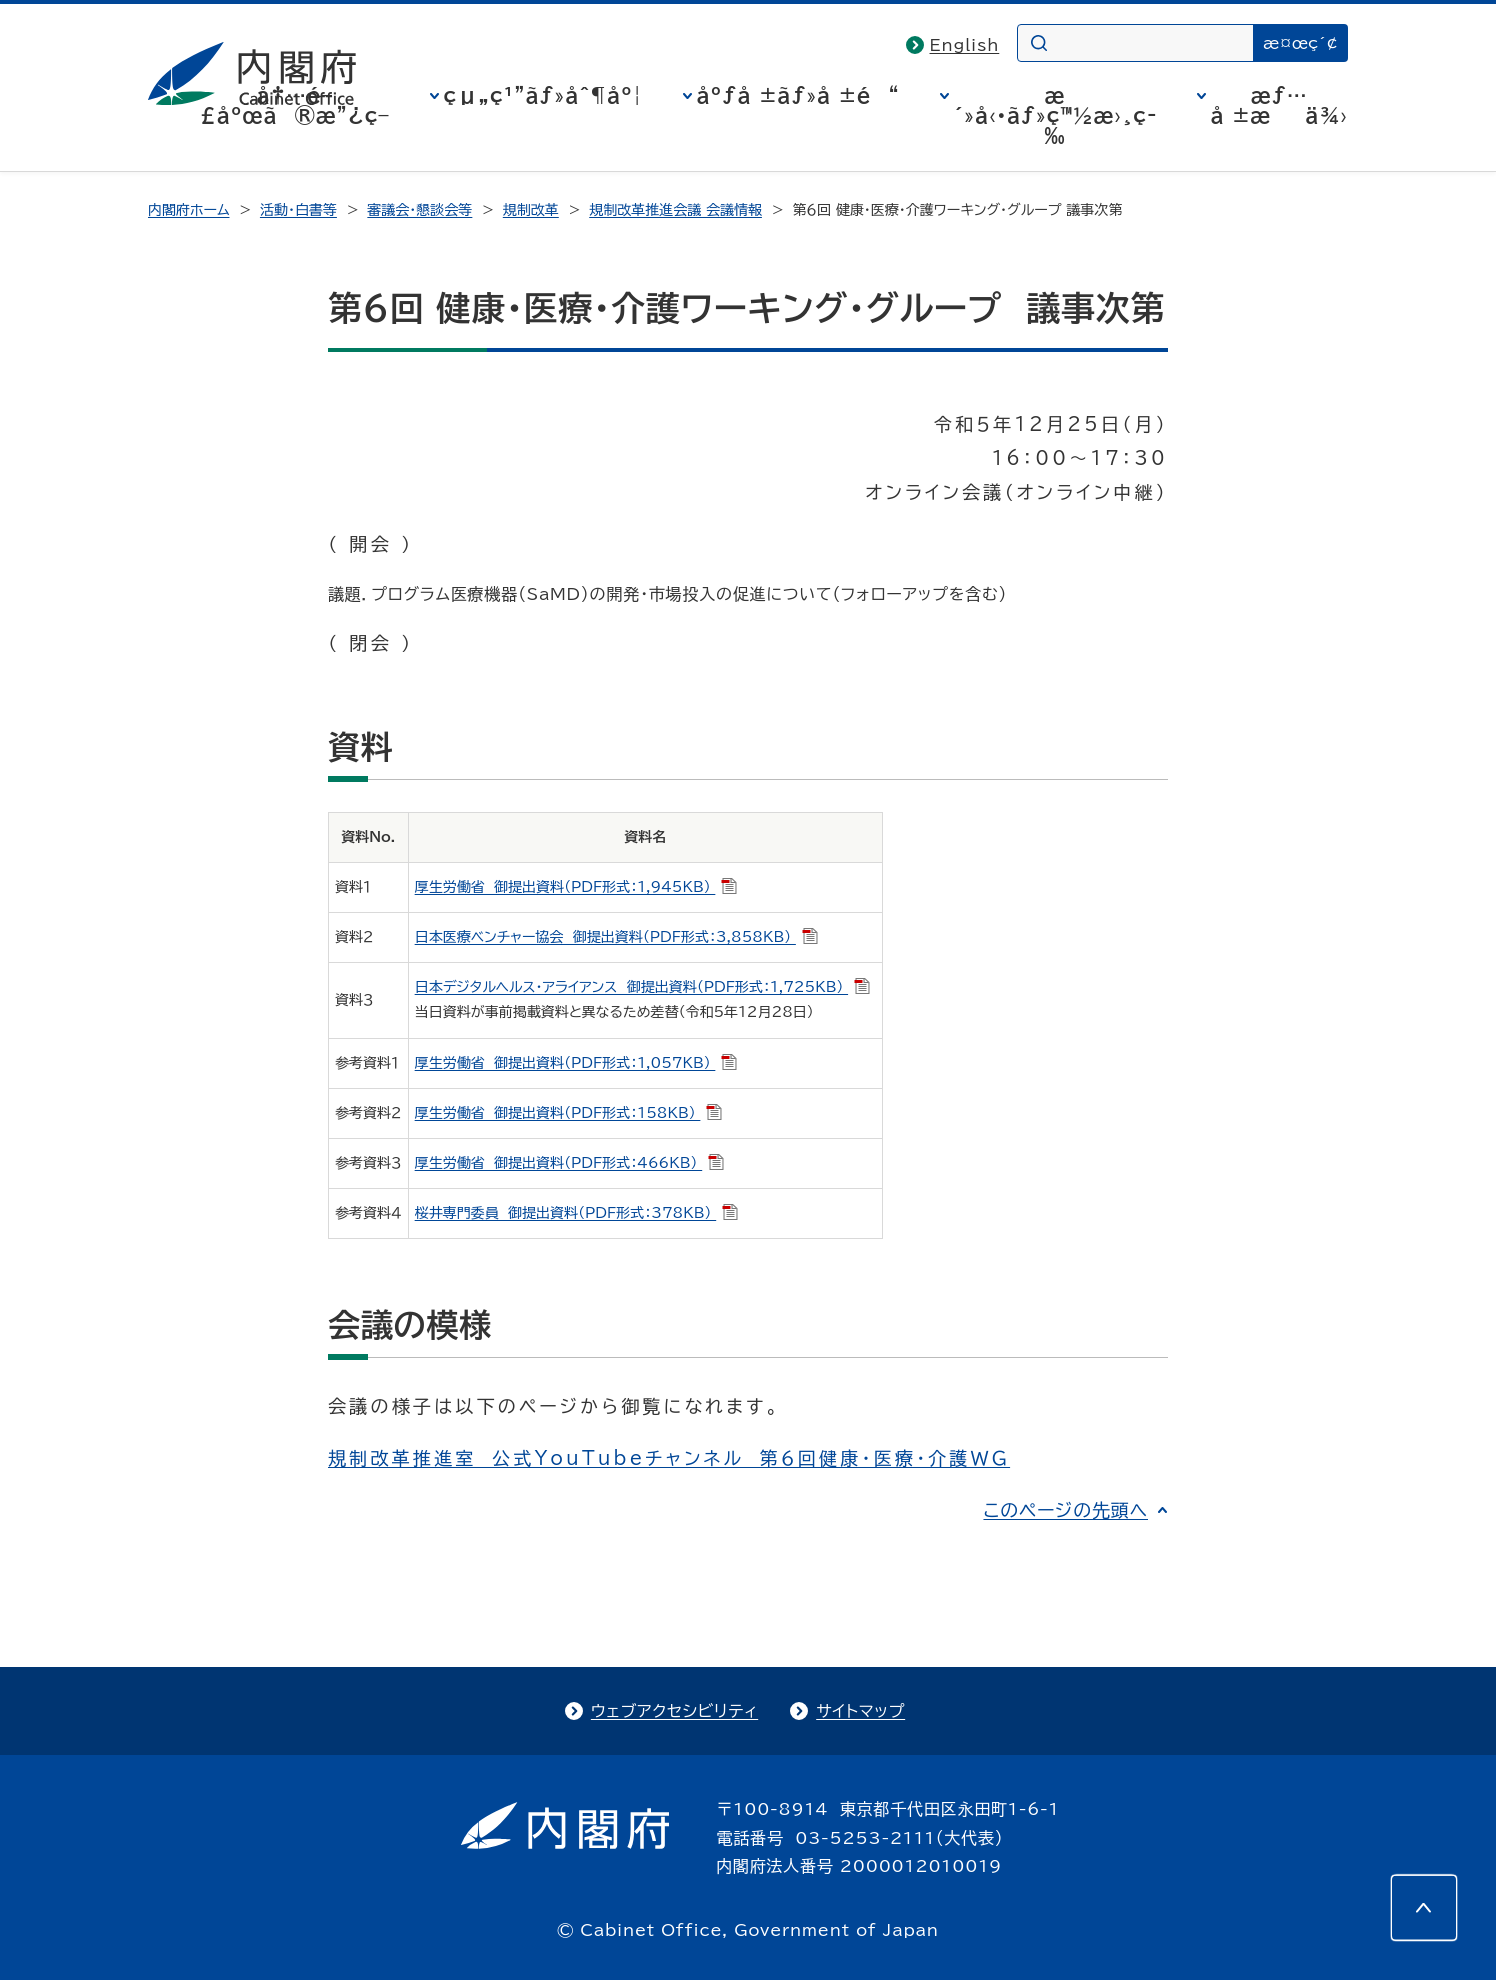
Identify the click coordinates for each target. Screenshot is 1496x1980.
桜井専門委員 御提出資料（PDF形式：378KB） (577, 1213)
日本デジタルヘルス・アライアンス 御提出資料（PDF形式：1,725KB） (642, 987)
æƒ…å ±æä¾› (1279, 105)
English (965, 45)
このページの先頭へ (1065, 1510)
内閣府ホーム (188, 210)
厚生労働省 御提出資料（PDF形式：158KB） (569, 1113)
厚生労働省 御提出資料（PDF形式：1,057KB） (576, 1063)
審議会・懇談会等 (419, 210)
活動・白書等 (298, 210)
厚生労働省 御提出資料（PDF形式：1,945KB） (576, 887)
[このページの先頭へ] (1424, 1908)
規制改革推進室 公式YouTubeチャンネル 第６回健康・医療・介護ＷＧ (669, 1458)
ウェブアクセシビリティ (674, 1711)
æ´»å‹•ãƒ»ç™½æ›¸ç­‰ (1055, 115)
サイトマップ (860, 1711)
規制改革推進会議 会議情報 (675, 210)
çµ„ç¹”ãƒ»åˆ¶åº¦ (543, 95)
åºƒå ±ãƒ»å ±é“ (798, 95)
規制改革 (531, 210)
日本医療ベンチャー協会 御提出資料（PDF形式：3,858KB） (616, 937)
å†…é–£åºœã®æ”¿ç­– (295, 105)
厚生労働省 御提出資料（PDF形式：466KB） (570, 1163)
